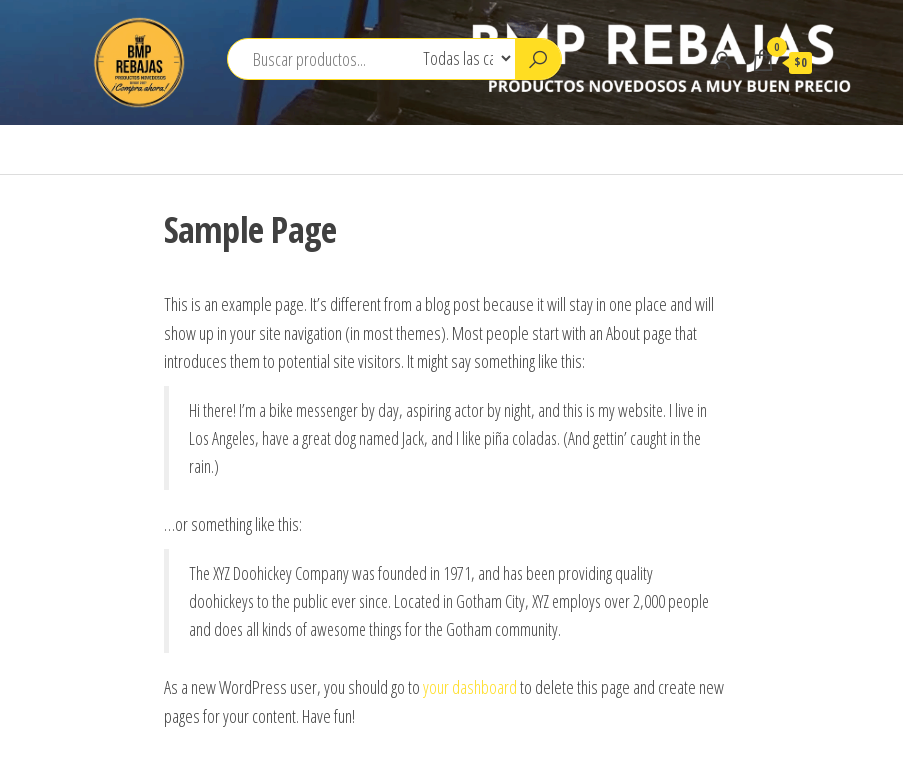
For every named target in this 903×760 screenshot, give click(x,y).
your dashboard (470, 687)
